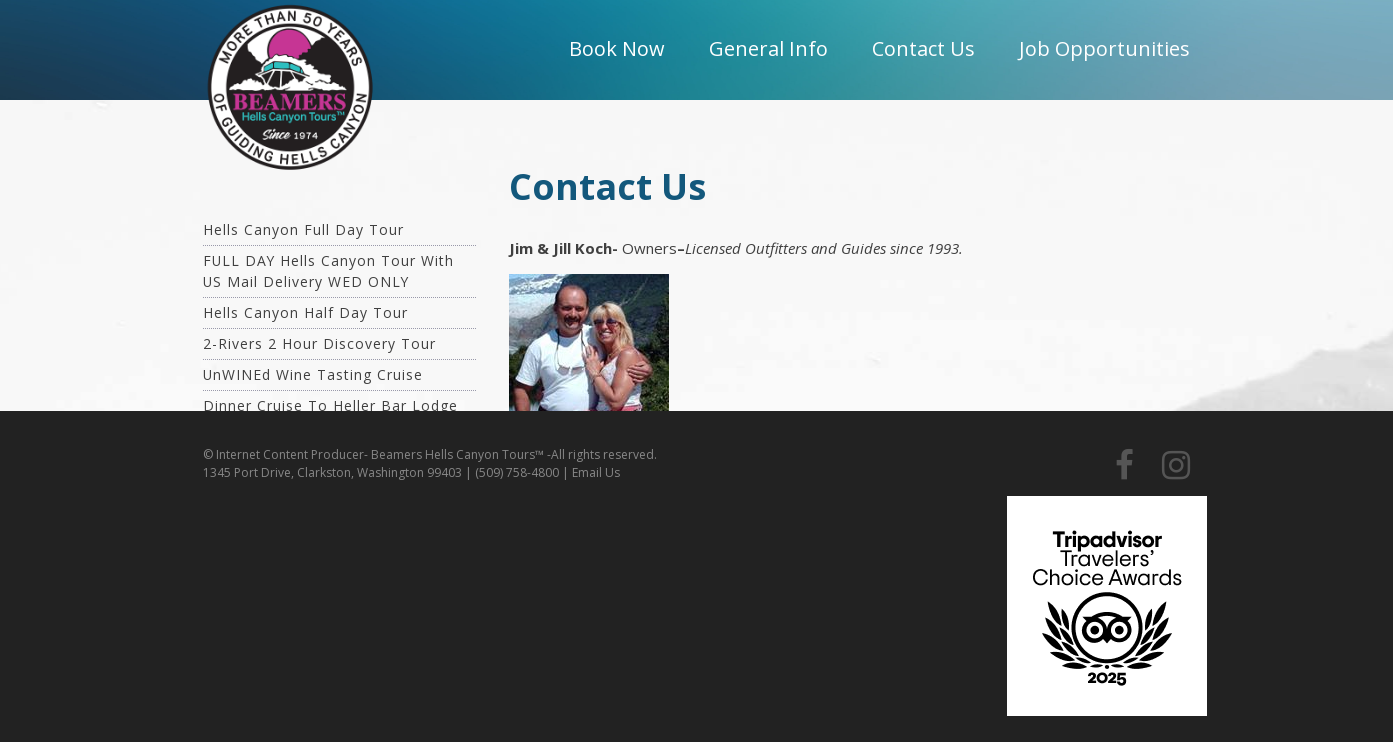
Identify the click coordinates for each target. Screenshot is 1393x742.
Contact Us (923, 48)
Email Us (596, 472)
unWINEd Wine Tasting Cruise (313, 374)
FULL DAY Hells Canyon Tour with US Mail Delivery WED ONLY (328, 271)
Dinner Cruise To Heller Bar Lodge (330, 405)
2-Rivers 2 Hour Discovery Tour (319, 343)
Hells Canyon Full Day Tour (303, 229)
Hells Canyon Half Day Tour (305, 312)
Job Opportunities (1104, 48)
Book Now (617, 48)
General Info (768, 48)
